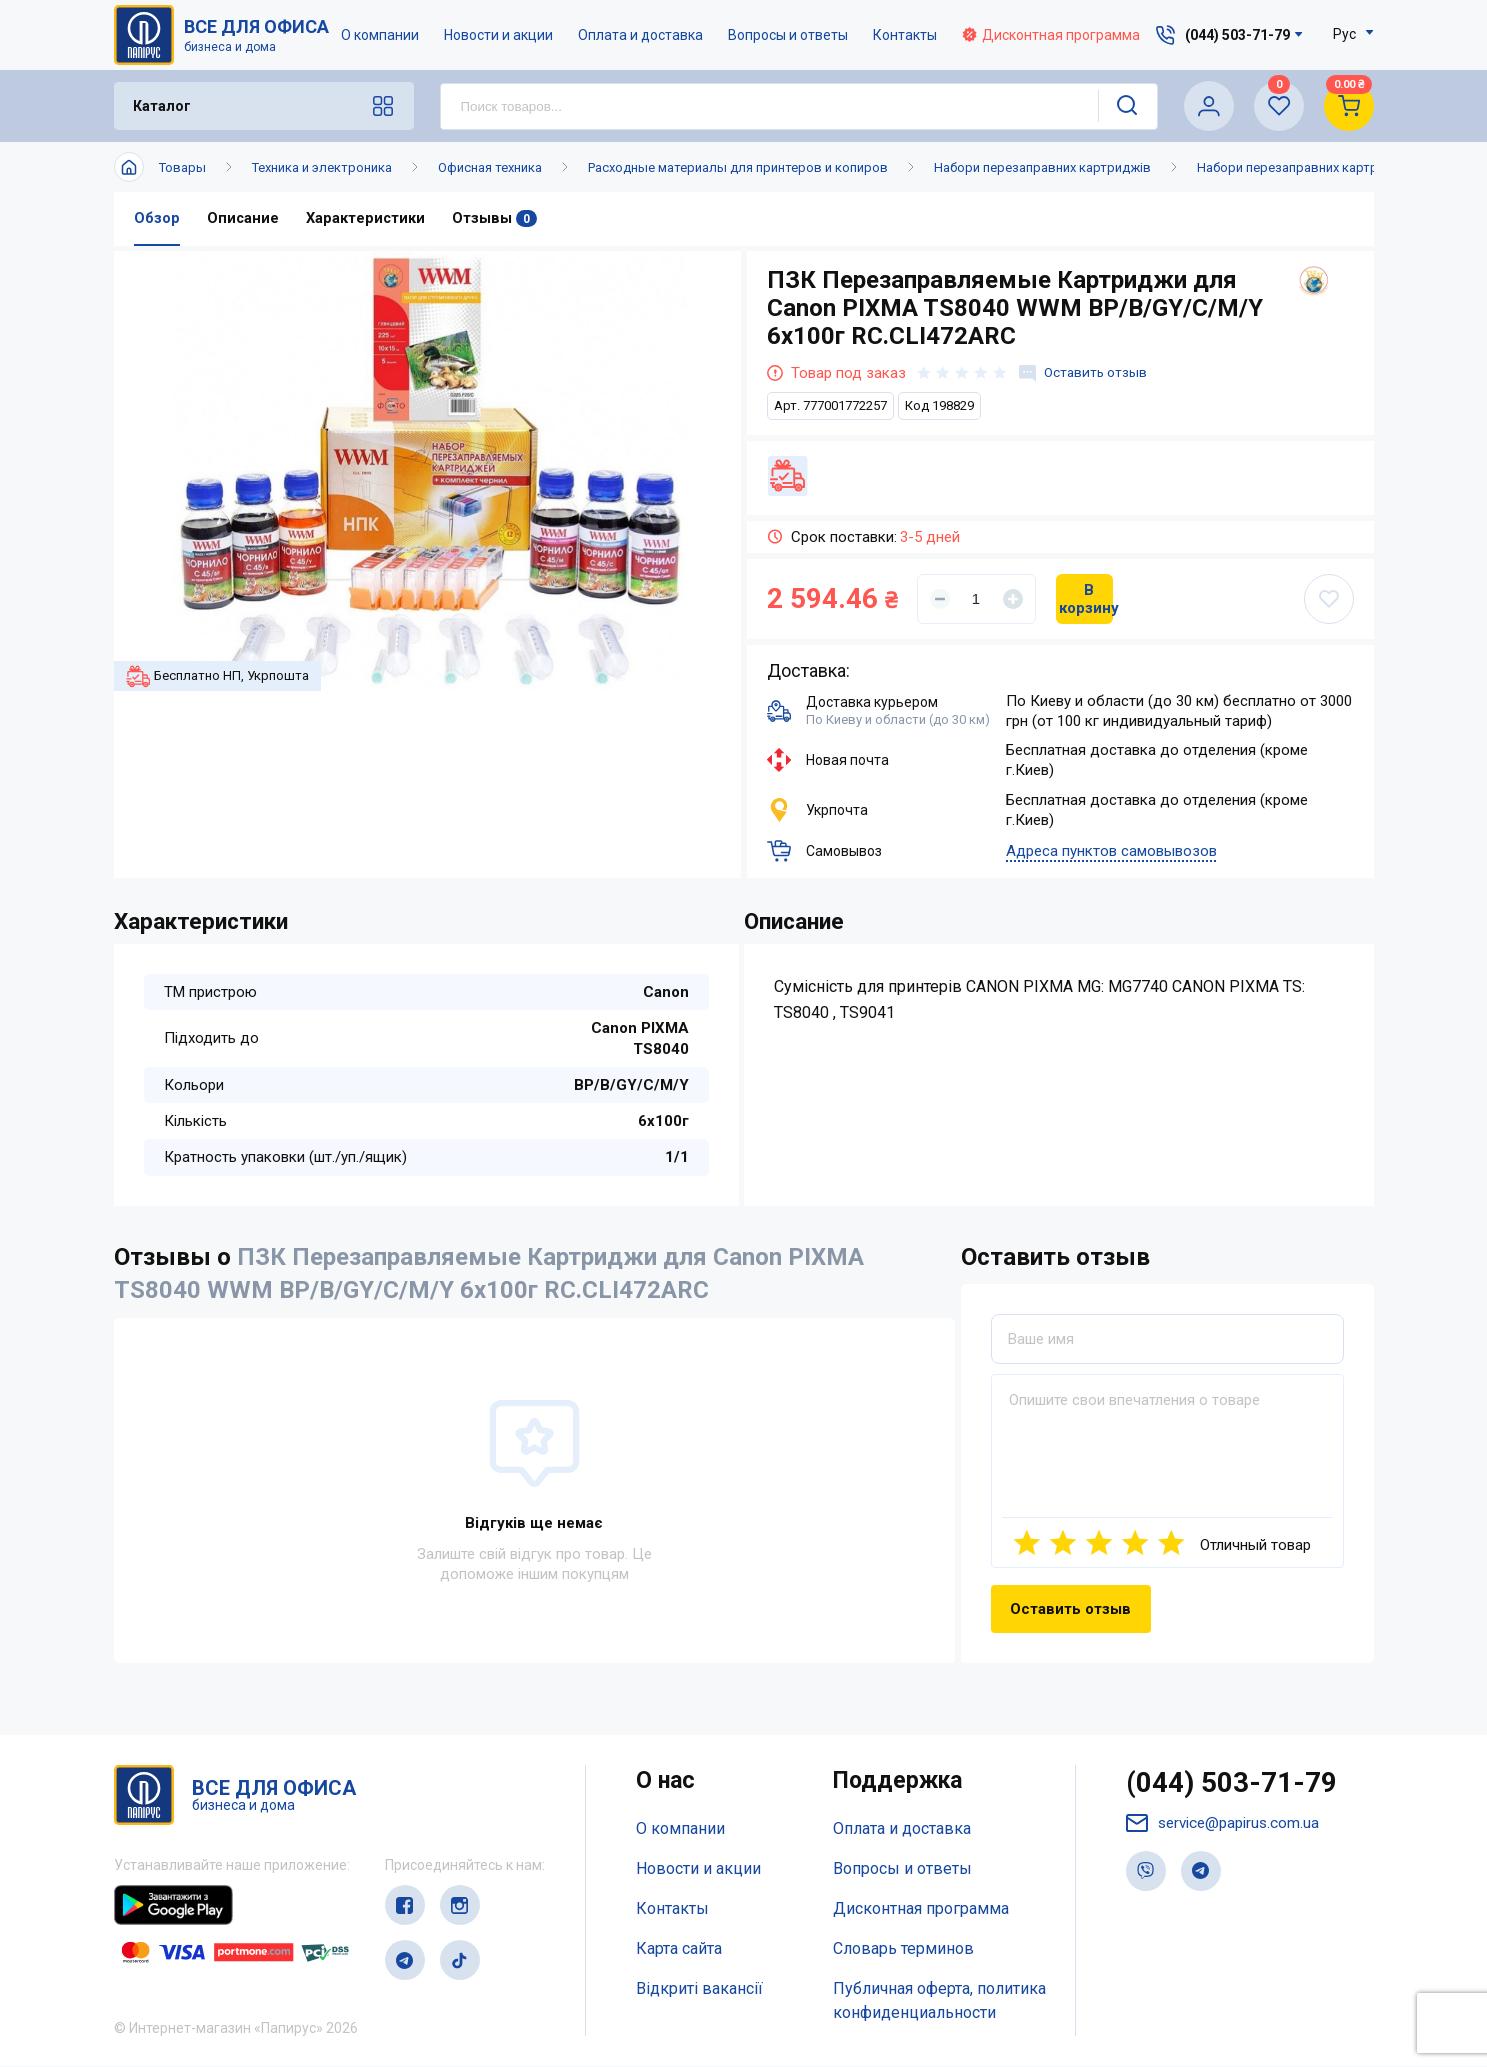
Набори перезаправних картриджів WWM (1324, 167)
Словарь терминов (903, 1948)
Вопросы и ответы (789, 35)
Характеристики (367, 219)
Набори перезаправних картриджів (1042, 167)
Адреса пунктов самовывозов (1111, 852)
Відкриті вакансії (699, 1988)
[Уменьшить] (940, 599)
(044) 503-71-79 (1237, 1785)
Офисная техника (490, 167)
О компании (381, 35)
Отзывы (496, 219)
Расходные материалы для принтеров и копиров (738, 167)
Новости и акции (499, 35)
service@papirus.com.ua (1227, 1827)
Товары (182, 167)
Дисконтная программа (1052, 35)
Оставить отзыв (1087, 373)
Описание (243, 219)
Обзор (157, 219)
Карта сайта (679, 1948)
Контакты (906, 35)
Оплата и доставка (641, 35)
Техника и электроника (322, 167)
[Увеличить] (1013, 599)
